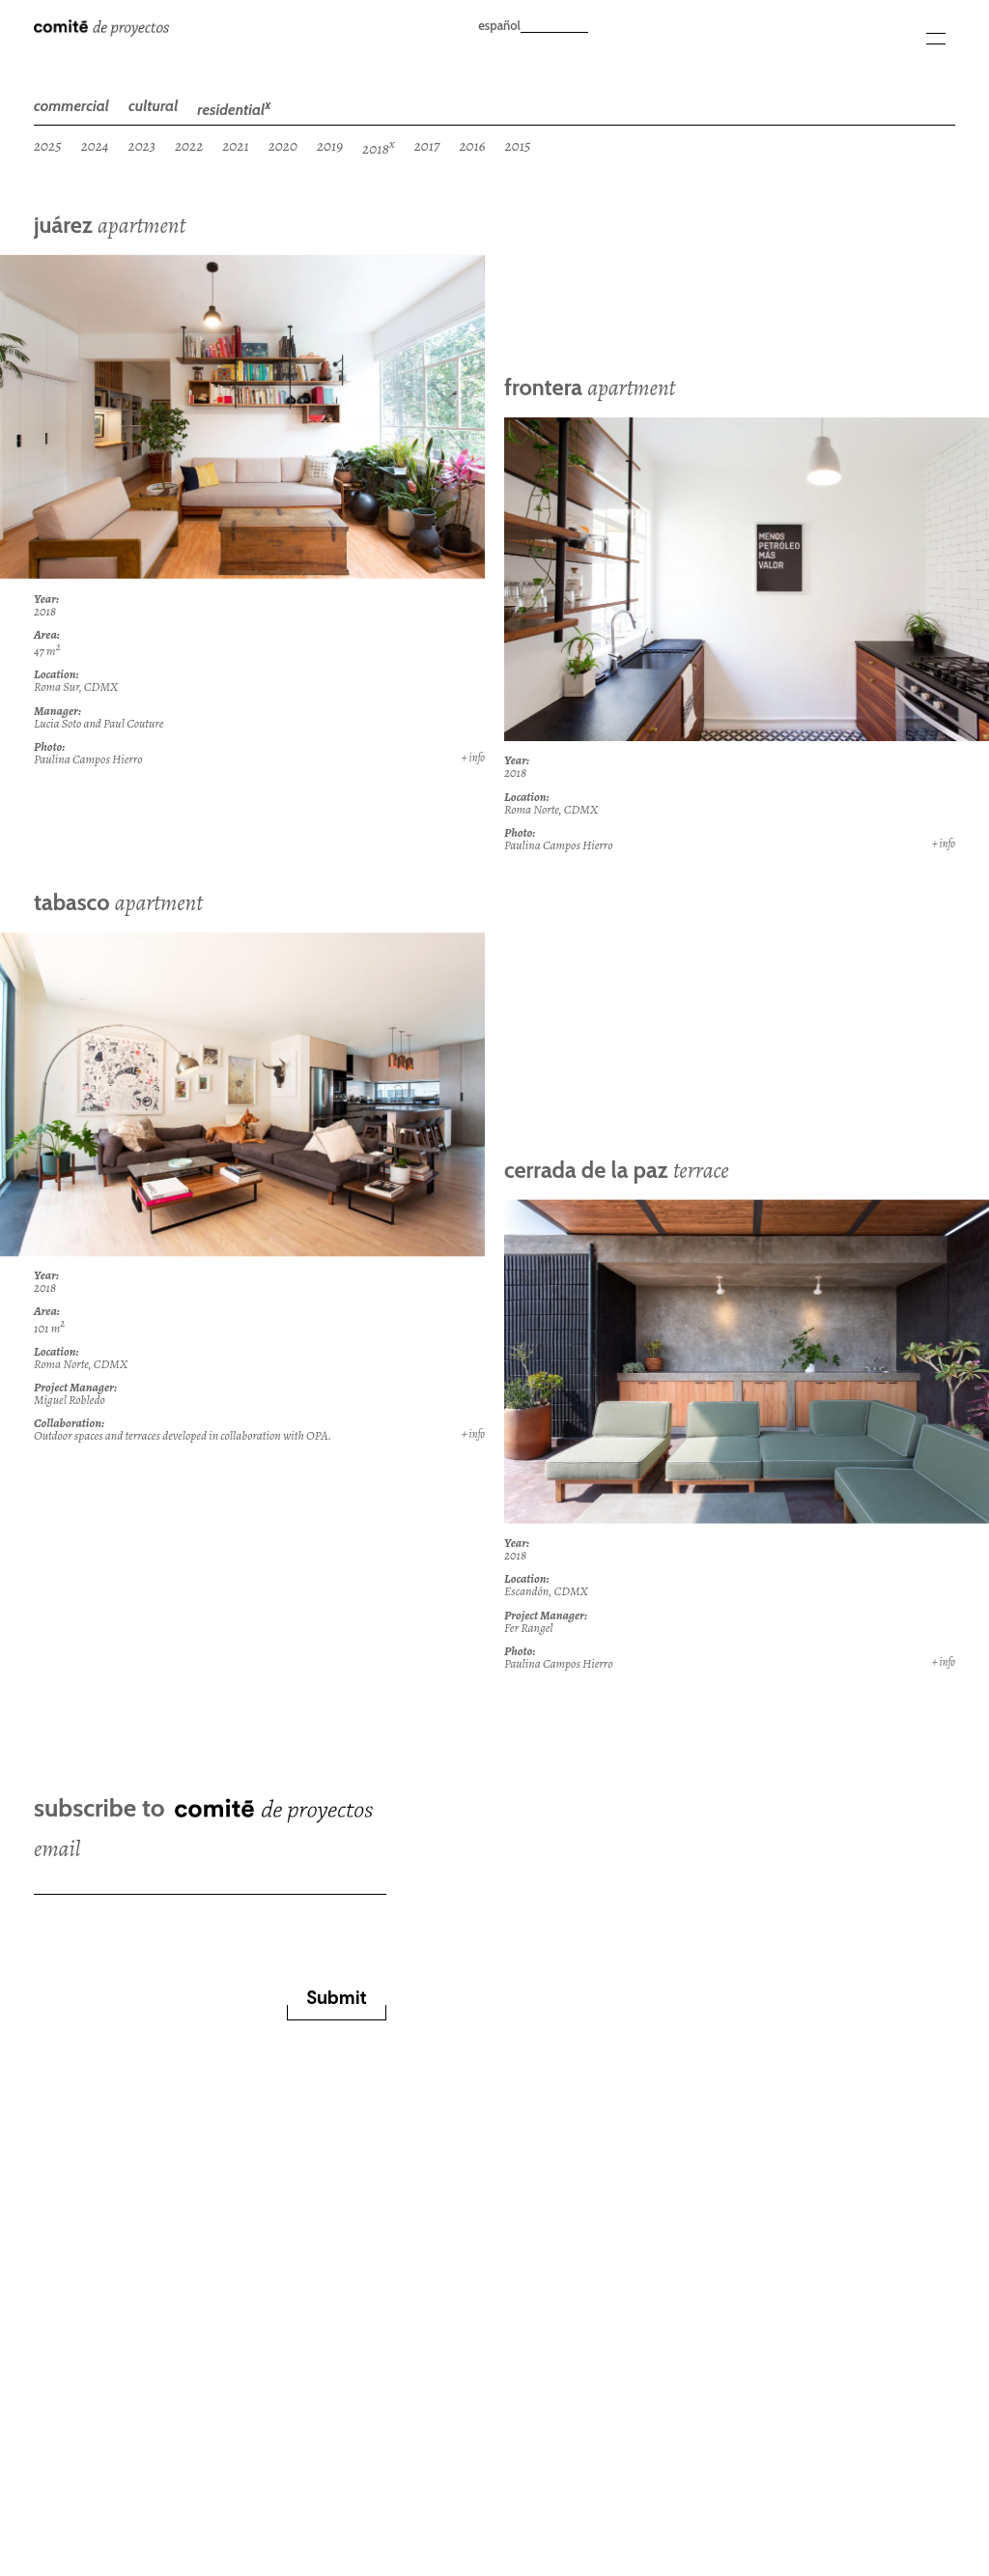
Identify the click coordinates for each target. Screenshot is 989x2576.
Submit (336, 1998)
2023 (141, 145)
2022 (189, 145)
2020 (282, 145)
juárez (109, 225)
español (499, 25)
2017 (427, 145)
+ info (473, 757)
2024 (95, 145)
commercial (71, 106)
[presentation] (180, 1932)
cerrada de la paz (616, 1170)
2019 (330, 145)
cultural (153, 106)
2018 (378, 146)
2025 (48, 145)
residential (233, 108)
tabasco (118, 902)
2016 (472, 145)
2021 (235, 145)
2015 (518, 145)
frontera (589, 387)
